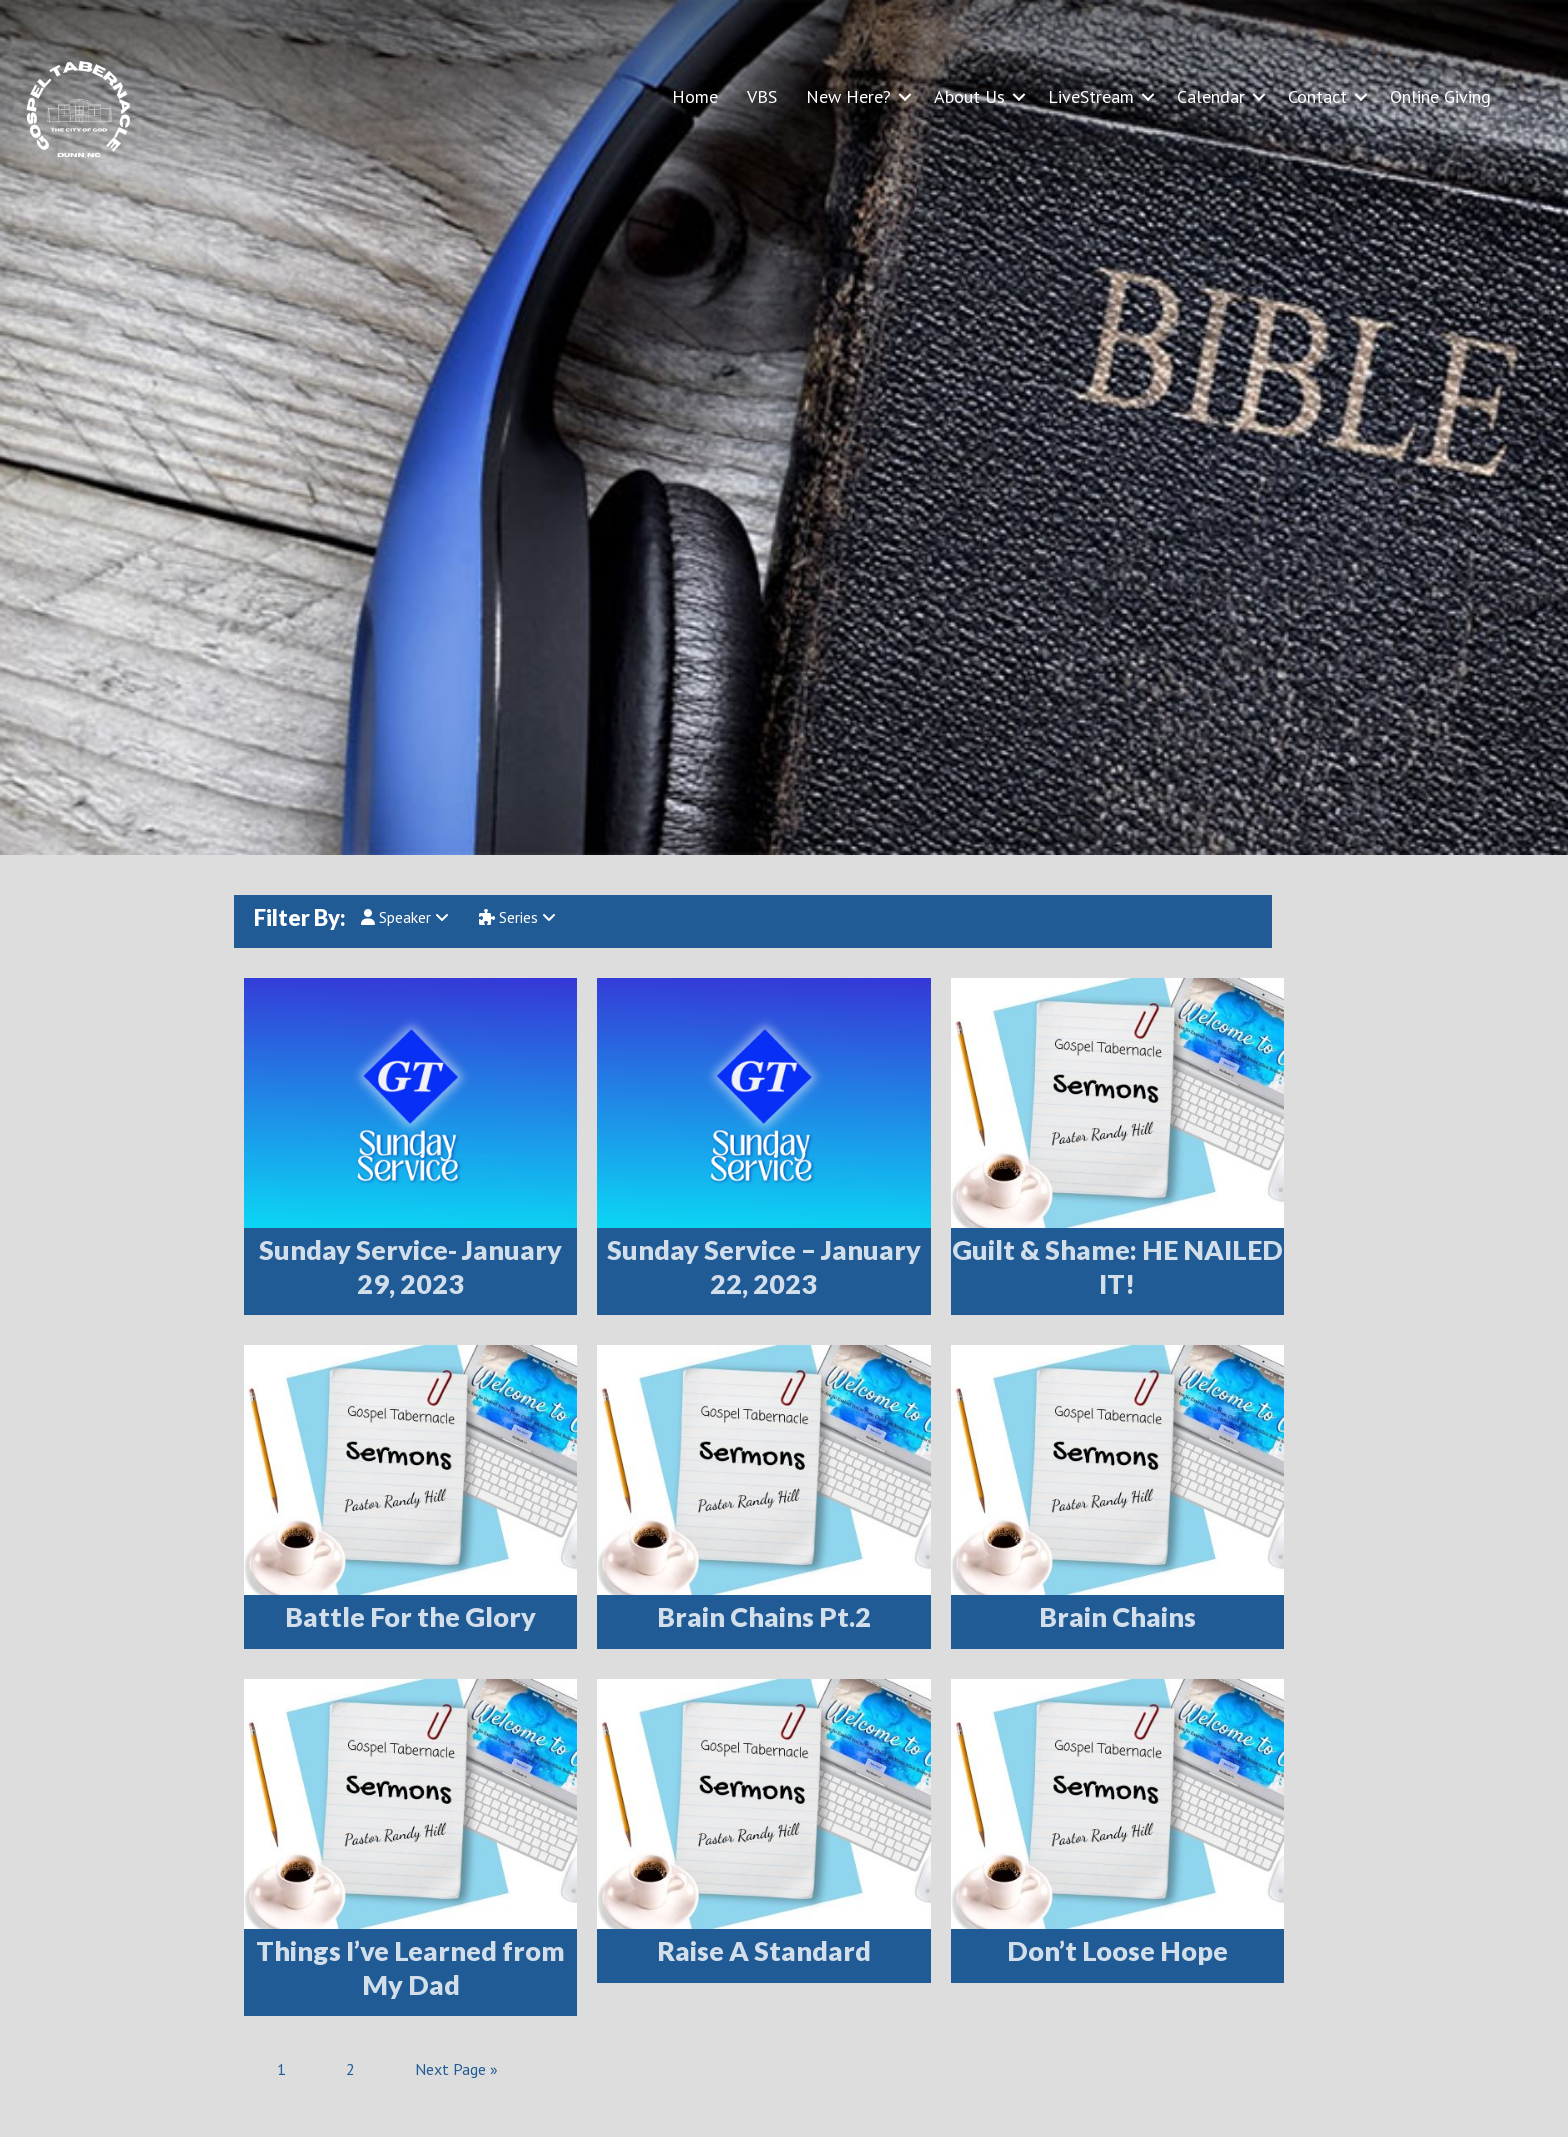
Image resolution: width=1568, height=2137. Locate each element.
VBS (762, 96)
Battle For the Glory (410, 1616)
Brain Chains (1117, 1616)
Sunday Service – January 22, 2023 (764, 1266)
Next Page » (456, 2069)
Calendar (1211, 96)
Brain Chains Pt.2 (764, 1616)
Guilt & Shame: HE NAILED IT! (1117, 1266)
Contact (1317, 96)
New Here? (848, 96)
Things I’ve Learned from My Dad (410, 1967)
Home (695, 96)
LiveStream (1091, 96)
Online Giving (1440, 96)
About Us (969, 96)
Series (517, 917)
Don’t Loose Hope (1117, 1950)
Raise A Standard (764, 1950)
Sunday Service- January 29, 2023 (410, 1266)
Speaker (405, 917)
